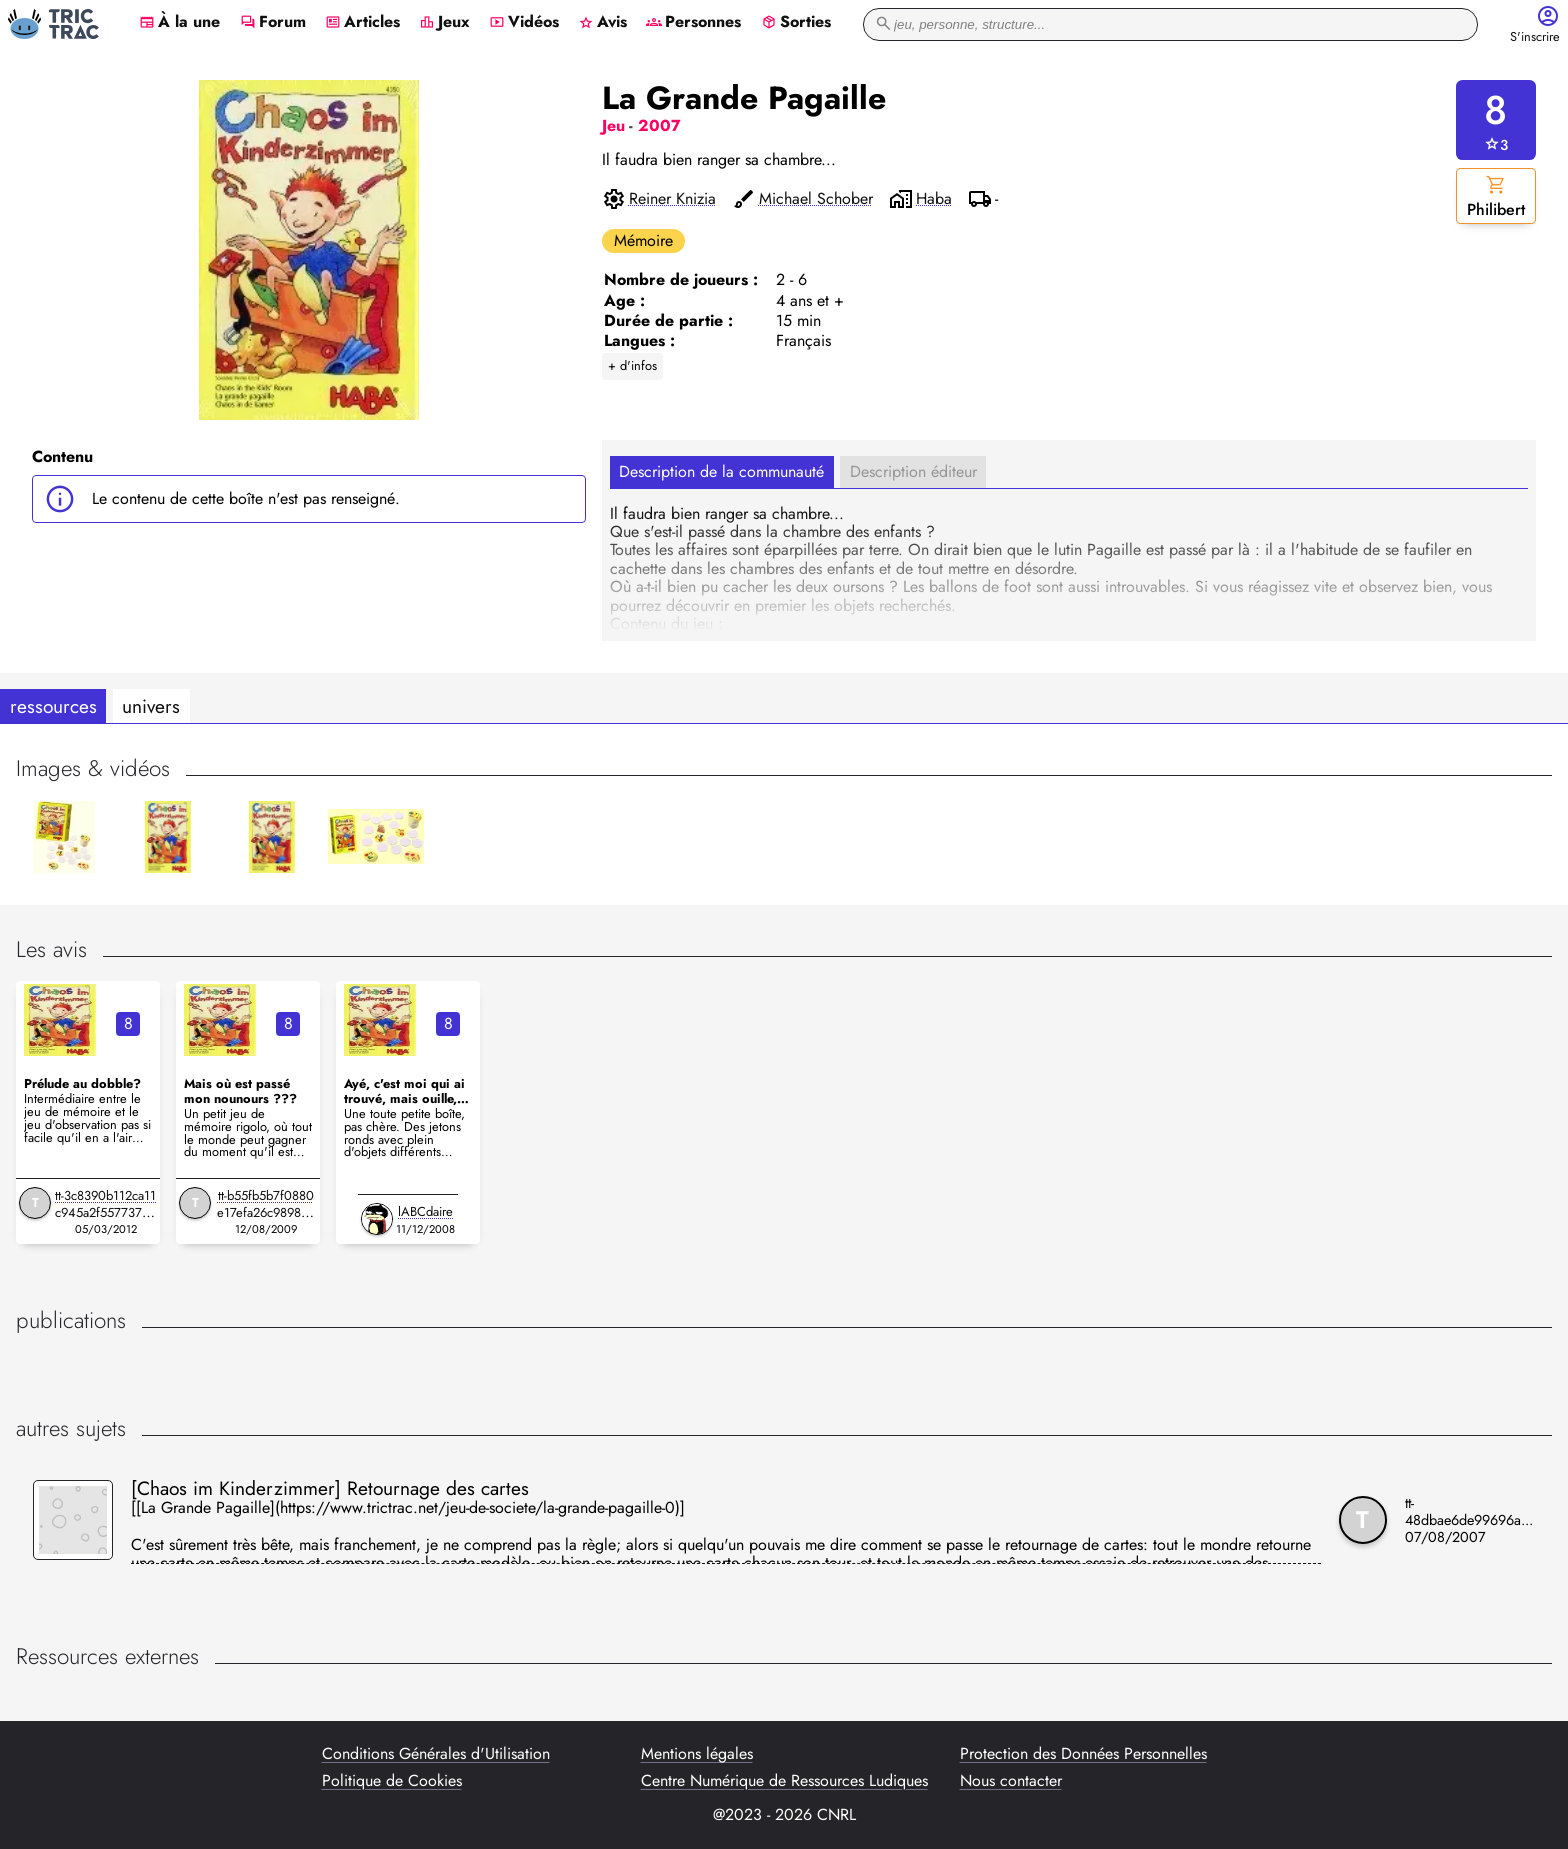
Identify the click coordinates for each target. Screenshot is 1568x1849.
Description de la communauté (721, 471)
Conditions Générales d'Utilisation (436, 1754)
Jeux (444, 23)
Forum (273, 23)
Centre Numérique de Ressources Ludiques (784, 1781)
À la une (179, 23)
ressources (53, 706)
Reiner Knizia (672, 199)
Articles (362, 23)
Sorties (796, 23)
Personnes (693, 23)
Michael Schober (816, 199)
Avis (602, 23)
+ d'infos (632, 365)
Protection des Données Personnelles (1083, 1754)
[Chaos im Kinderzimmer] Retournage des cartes (330, 1488)
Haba (934, 199)
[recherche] (1170, 24)
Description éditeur (913, 471)
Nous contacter (1011, 1781)
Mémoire (643, 240)
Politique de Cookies (392, 1781)
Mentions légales (697, 1754)
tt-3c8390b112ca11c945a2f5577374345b (106, 1212)
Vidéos (524, 23)
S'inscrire (1535, 37)
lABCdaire (425, 1211)
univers (151, 706)
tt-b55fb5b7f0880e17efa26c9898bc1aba (265, 1212)
